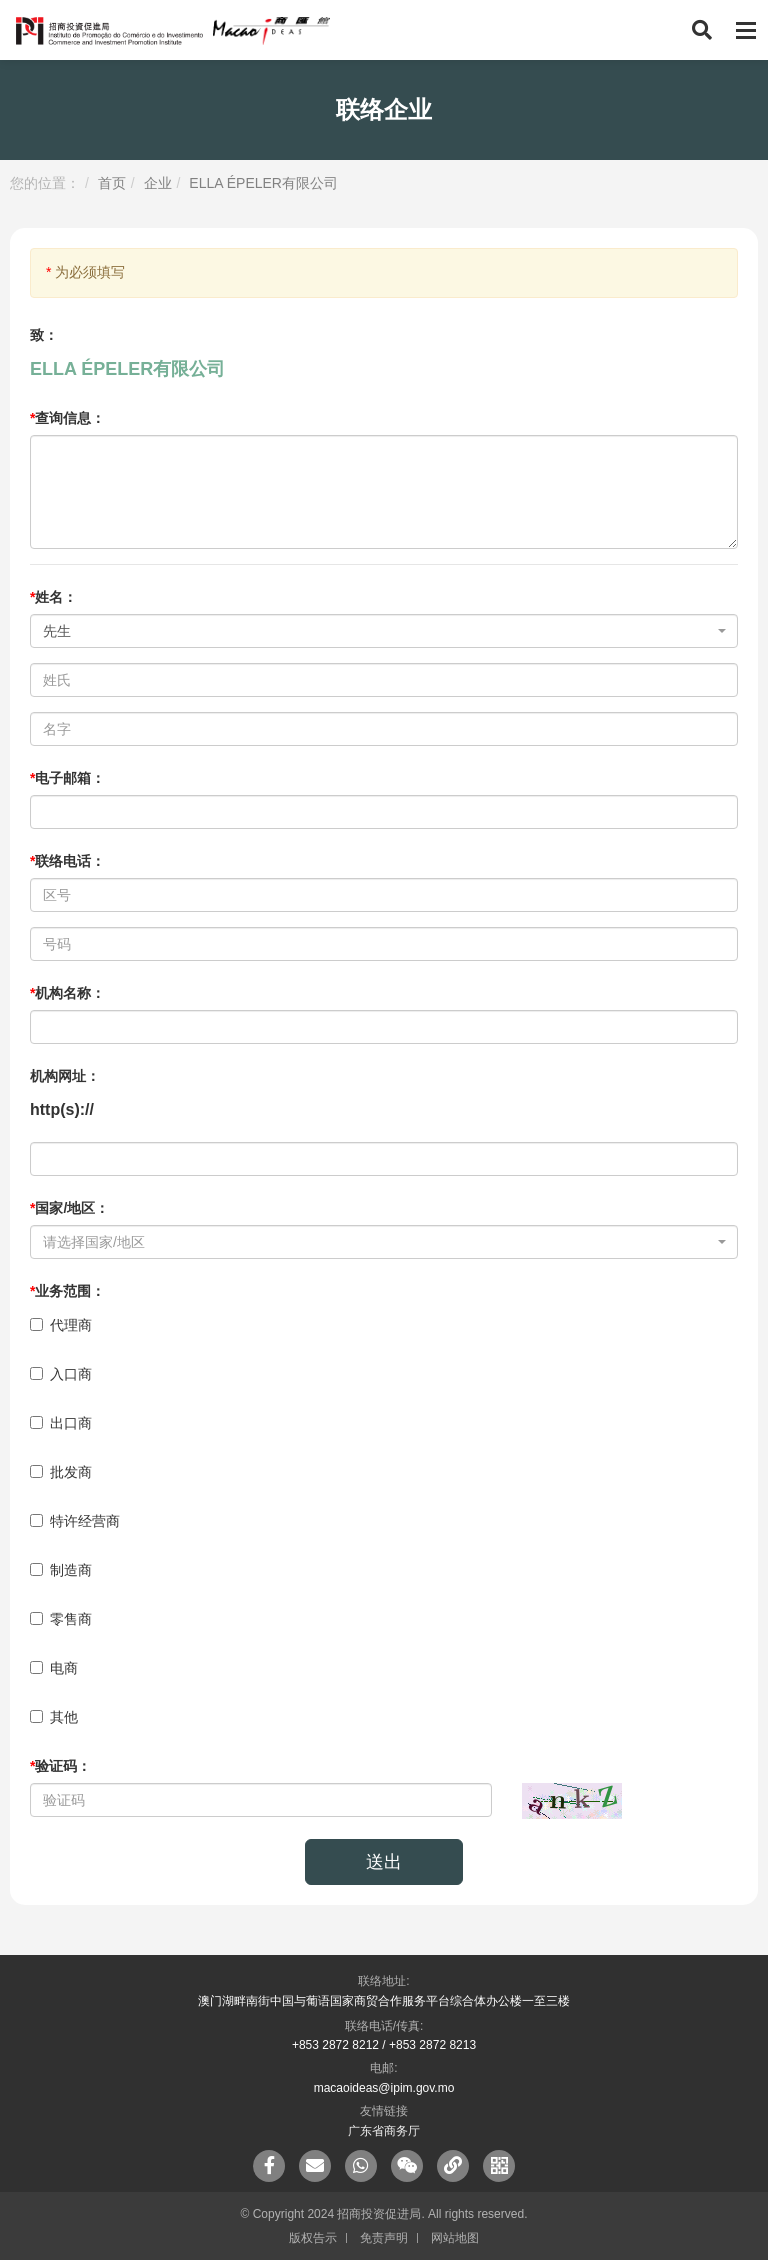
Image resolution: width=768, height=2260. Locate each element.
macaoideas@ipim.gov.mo (384, 2088)
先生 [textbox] (57, 631)
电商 (54, 1668)
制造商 (61, 1570)
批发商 (61, 1472)
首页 (112, 183)
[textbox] (378, 1242)
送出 (384, 1862)
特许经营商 (75, 1521)
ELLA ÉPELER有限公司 (263, 183)
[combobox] (384, 631)
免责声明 (384, 2238)
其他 (54, 1717)
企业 (158, 183)
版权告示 (313, 2238)
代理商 (61, 1325)
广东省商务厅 (384, 2131)
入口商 (61, 1374)
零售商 (61, 1619)
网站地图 (455, 2238)
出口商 (61, 1423)
